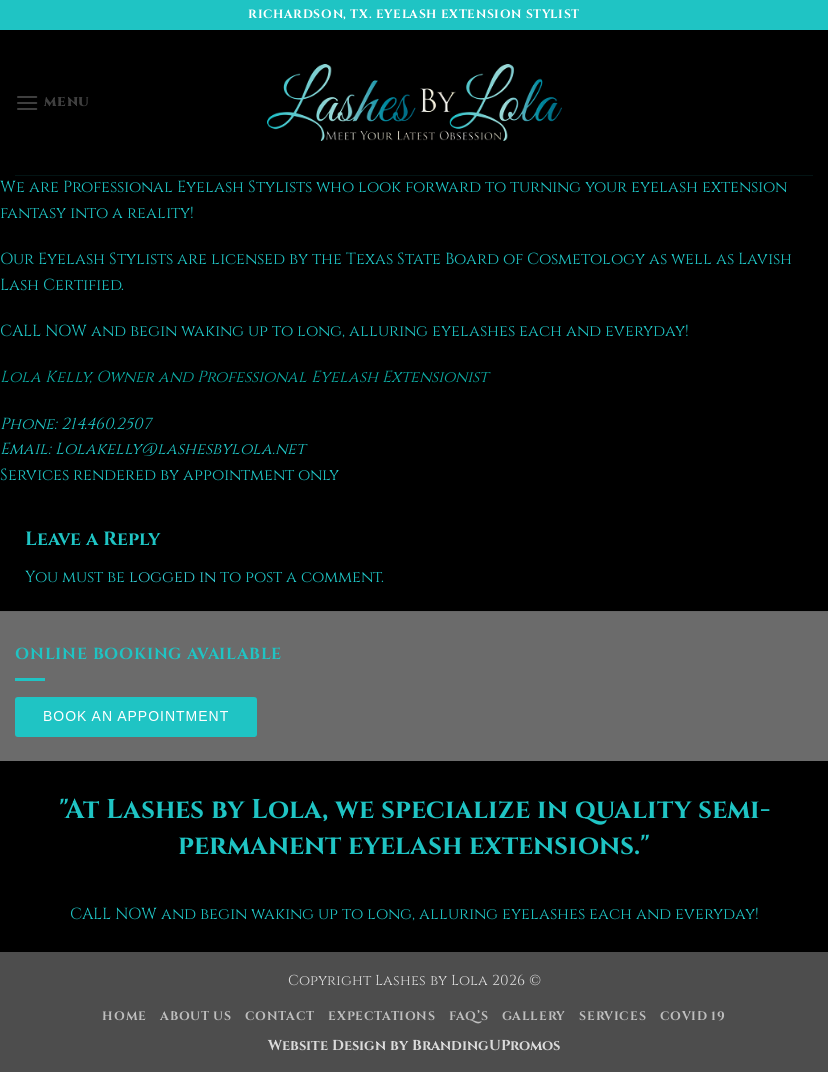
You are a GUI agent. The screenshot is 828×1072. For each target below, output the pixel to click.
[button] (52, 102)
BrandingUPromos (486, 1045)
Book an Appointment (136, 716)
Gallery (534, 1016)
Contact (280, 1016)
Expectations (381, 1016)
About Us (195, 1016)
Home (124, 1016)
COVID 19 (693, 1016)
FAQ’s (468, 1016)
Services (612, 1016)
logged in (172, 577)
